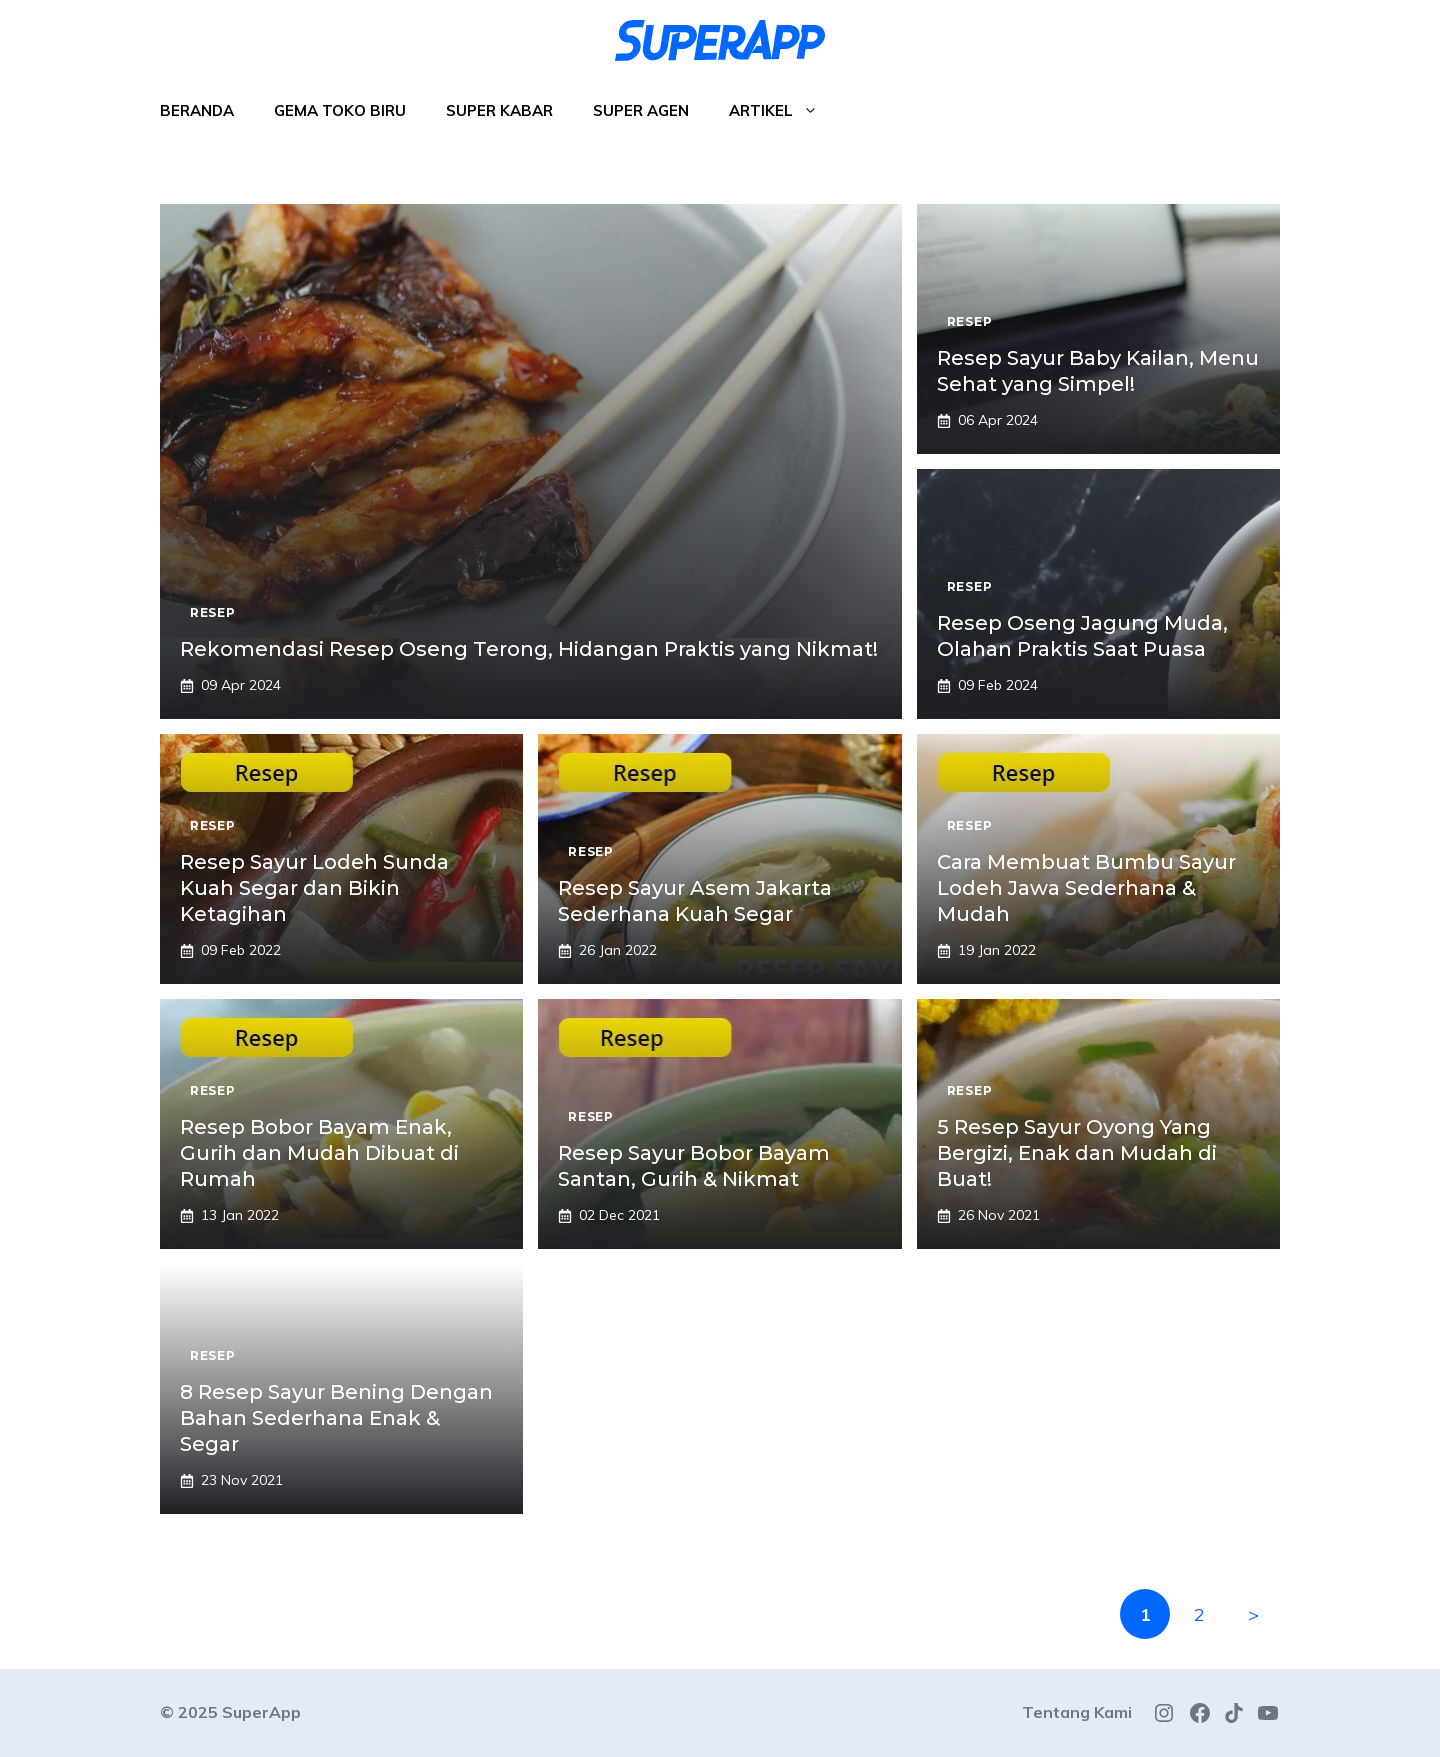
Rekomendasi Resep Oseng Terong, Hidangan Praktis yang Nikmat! (529, 649)
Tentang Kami (1077, 1712)
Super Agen (641, 110)
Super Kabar (499, 110)
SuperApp (261, 1712)
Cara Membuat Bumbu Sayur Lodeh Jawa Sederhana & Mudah (1086, 888)
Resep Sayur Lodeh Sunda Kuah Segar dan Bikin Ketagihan (314, 888)
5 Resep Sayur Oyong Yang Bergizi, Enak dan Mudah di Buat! (1077, 1153)
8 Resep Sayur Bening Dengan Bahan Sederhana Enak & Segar (336, 1418)
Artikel (783, 111)
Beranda (197, 110)
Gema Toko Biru (340, 110)
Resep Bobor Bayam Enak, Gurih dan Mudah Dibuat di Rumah (319, 1153)
